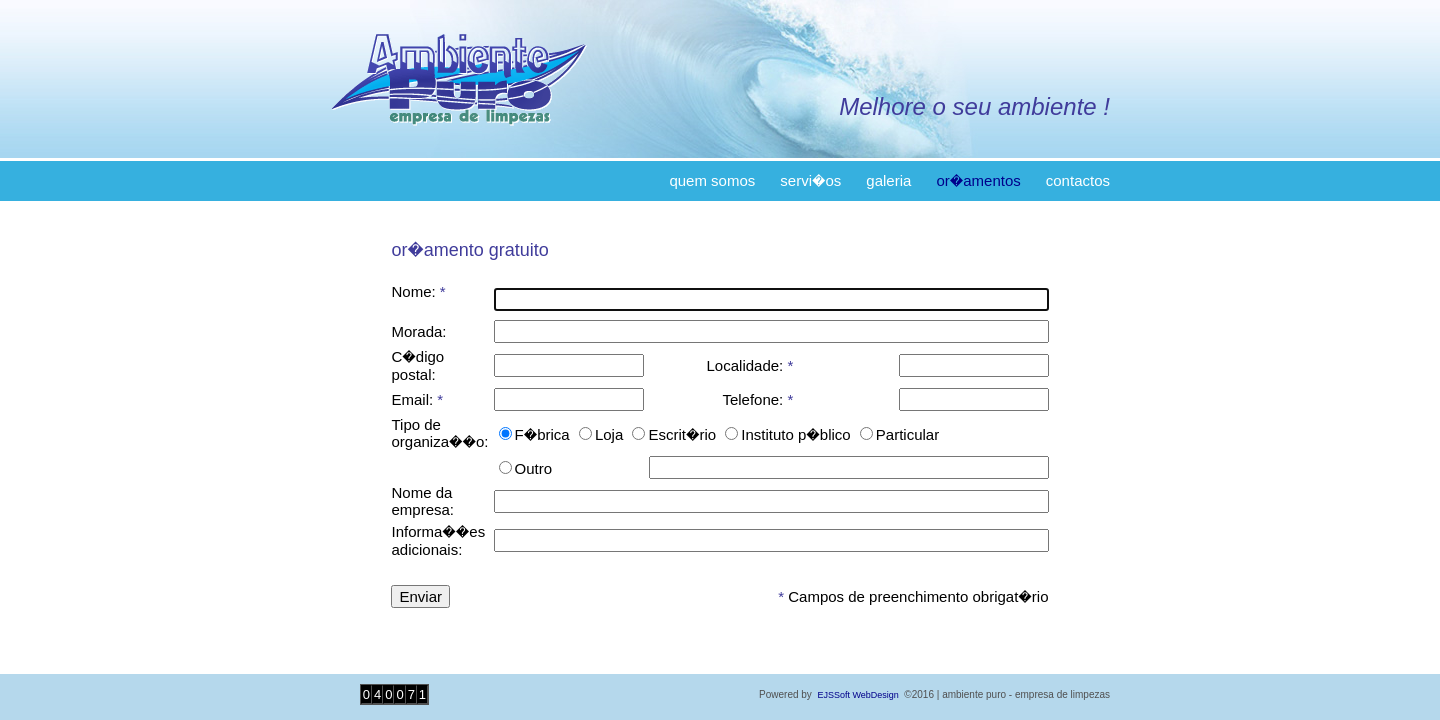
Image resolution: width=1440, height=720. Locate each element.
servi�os (810, 180)
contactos (1078, 180)
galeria (888, 180)
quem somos (712, 180)
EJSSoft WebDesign (857, 695)
